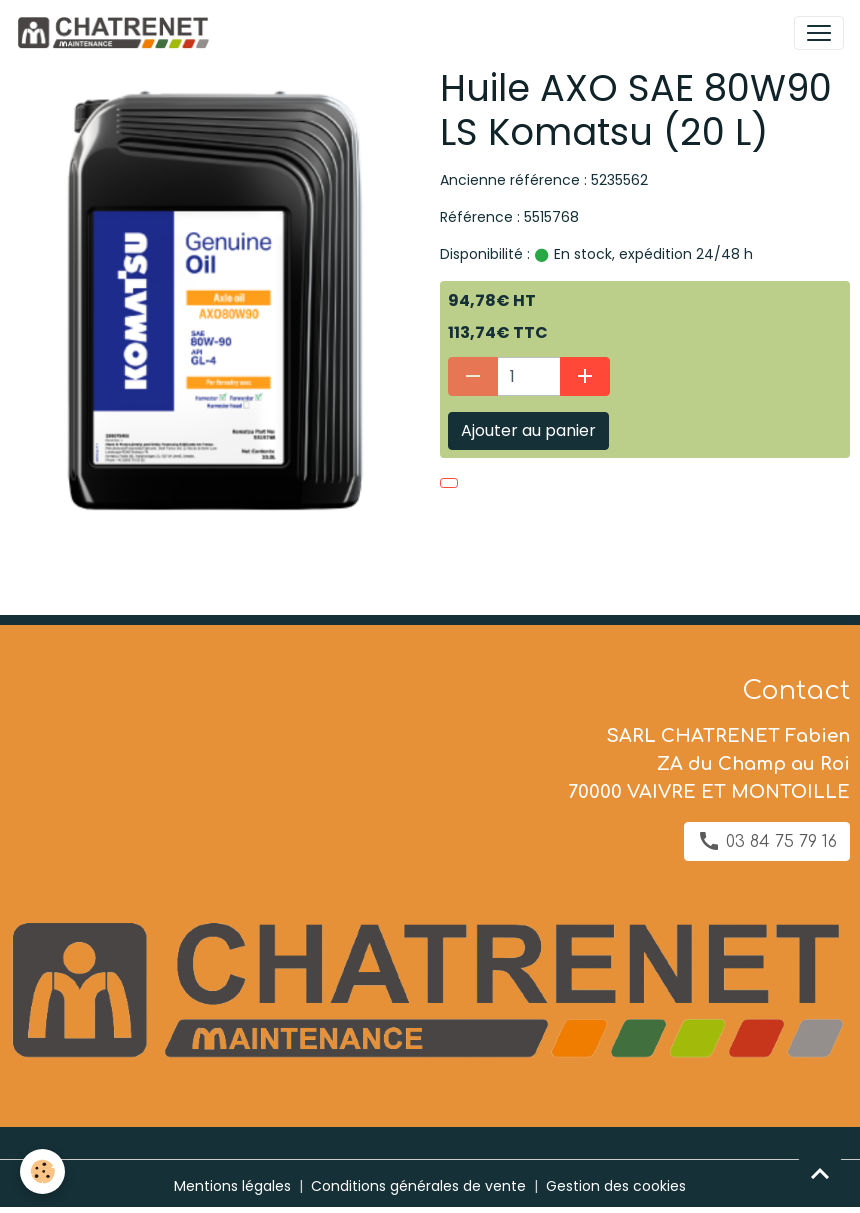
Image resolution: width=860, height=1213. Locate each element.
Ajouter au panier (528, 430)
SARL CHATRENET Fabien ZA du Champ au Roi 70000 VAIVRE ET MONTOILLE (709, 764)
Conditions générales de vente (418, 1186)
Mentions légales (232, 1186)
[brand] (116, 33)
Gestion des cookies (616, 1186)
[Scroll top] (820, 1173)
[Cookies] (42, 1171)
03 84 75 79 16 (767, 841)
